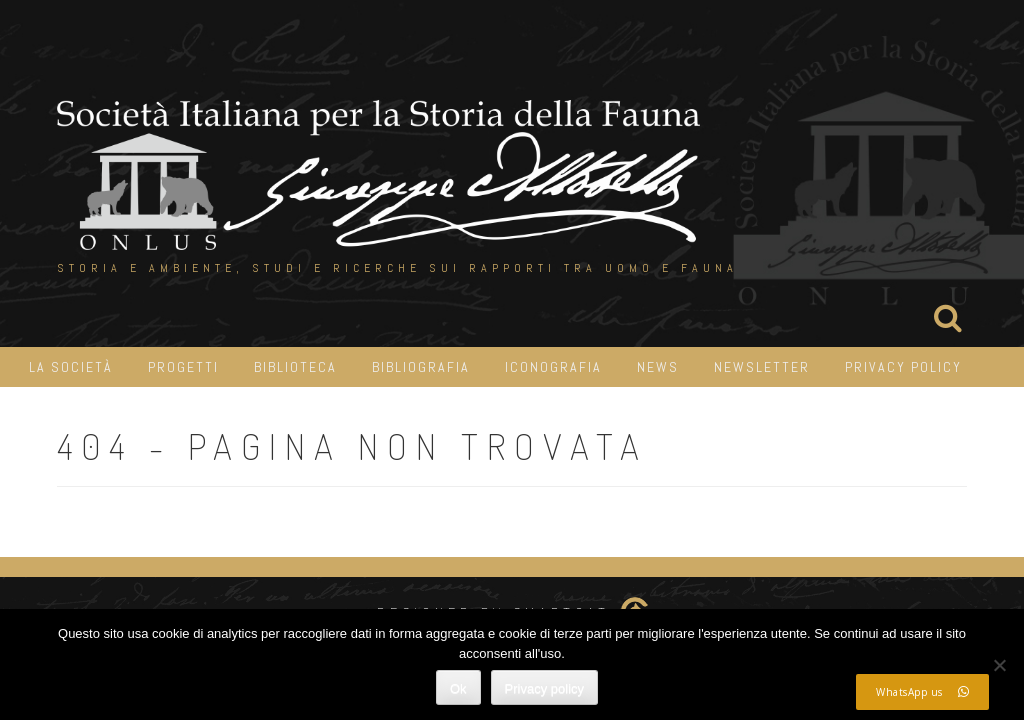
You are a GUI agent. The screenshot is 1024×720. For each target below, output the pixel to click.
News (658, 367)
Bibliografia (421, 367)
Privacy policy (544, 688)
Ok (458, 688)
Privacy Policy (903, 367)
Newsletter (762, 367)
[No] (999, 665)
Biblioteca (295, 367)
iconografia (553, 367)
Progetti (183, 367)
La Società (71, 367)
